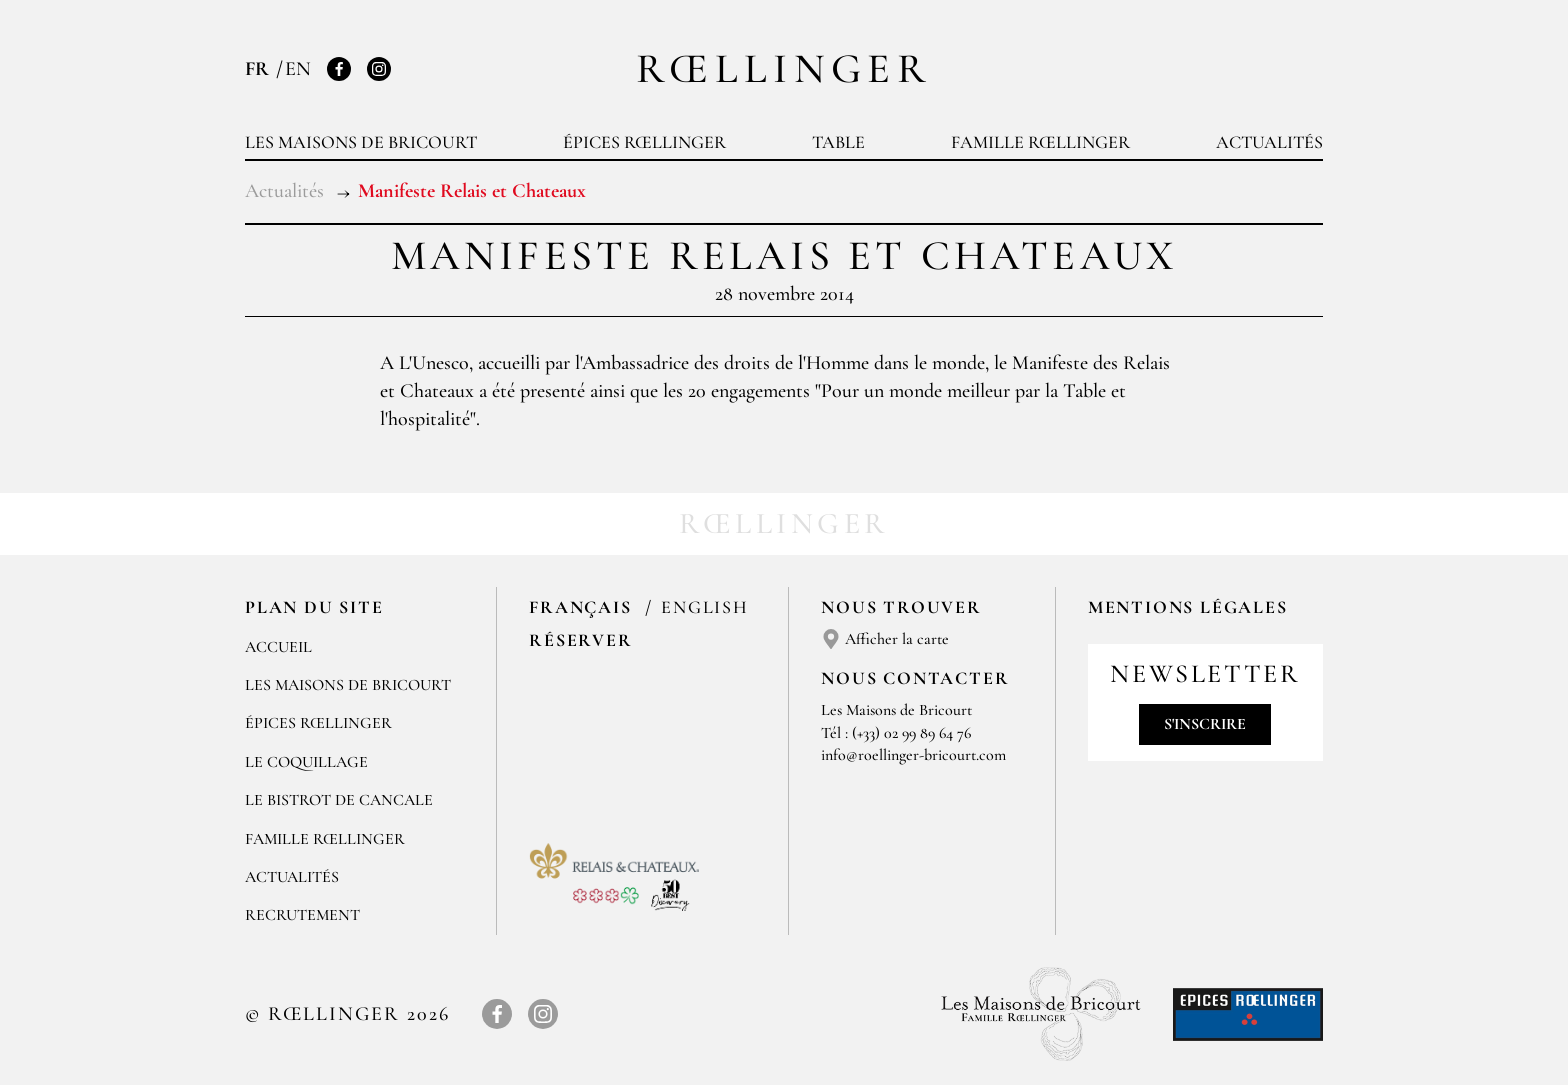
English (705, 607)
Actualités (1269, 142)
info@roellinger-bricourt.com (913, 755)
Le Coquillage (306, 762)
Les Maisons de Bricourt (361, 142)
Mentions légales (1188, 607)
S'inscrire (1205, 724)
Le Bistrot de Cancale (339, 800)
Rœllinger (784, 68)
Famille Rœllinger (1040, 142)
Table (838, 142)
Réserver (580, 640)
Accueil (278, 647)
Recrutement (302, 915)
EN (298, 69)
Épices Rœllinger (644, 142)
